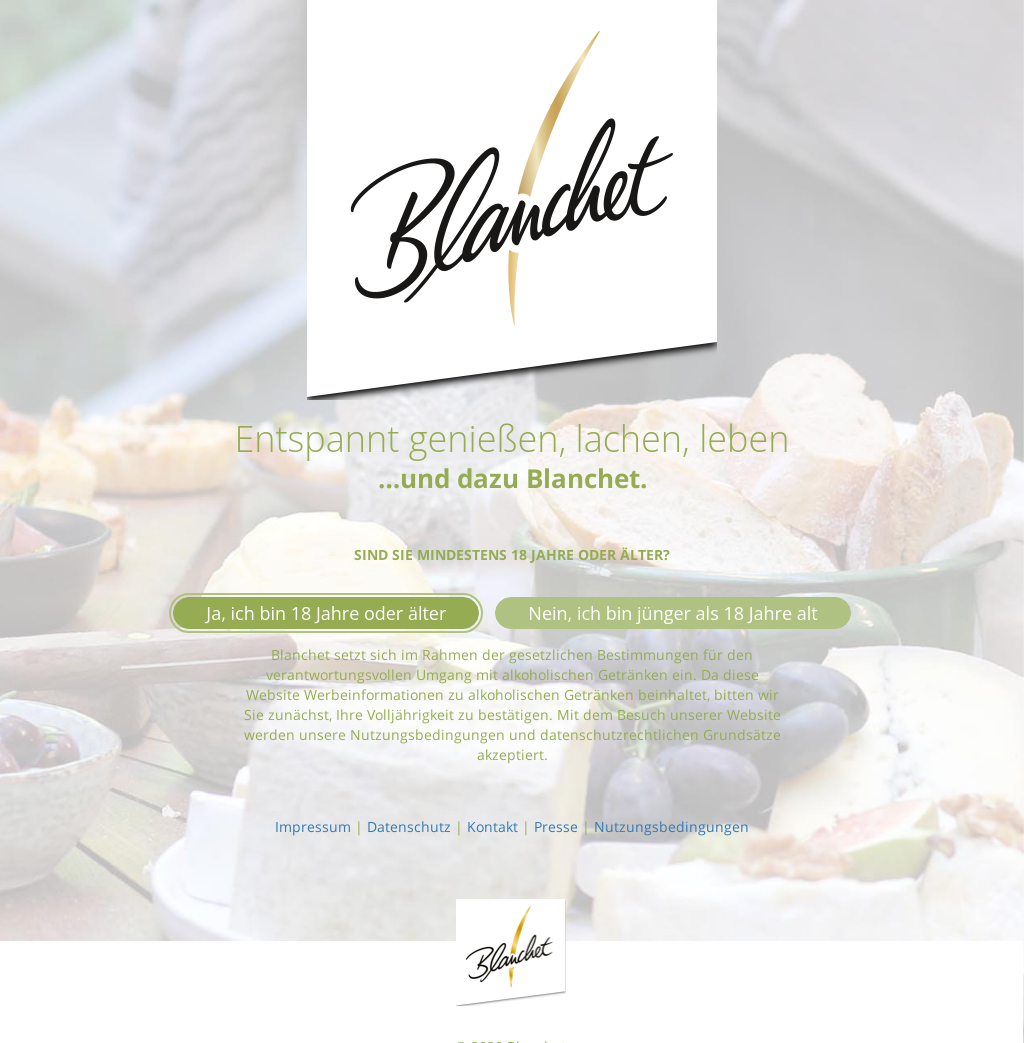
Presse (556, 826)
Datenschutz (409, 826)
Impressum (313, 826)
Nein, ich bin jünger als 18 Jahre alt (672, 613)
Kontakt (492, 826)
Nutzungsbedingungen (671, 826)
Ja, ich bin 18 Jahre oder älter (326, 613)
